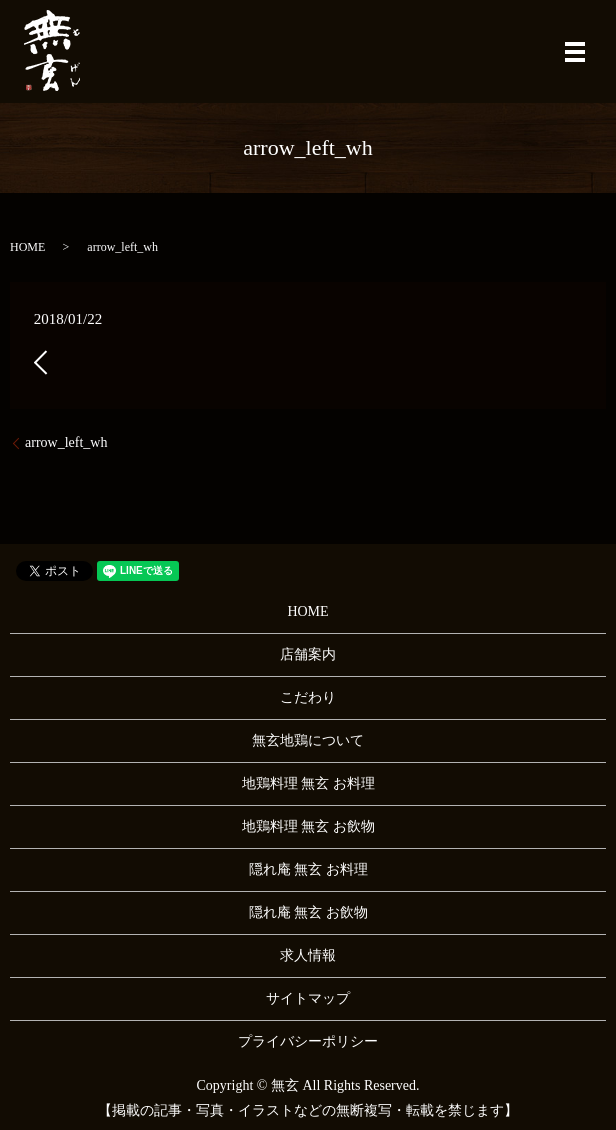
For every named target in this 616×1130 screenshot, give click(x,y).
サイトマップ (308, 998)
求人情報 (308, 955)
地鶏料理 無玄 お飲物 (308, 826)
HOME (27, 247)
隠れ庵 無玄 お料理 (308, 869)
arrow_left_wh (66, 442)
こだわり (308, 697)
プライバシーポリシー (308, 1041)
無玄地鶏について (308, 740)
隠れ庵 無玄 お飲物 (308, 912)
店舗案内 (308, 654)
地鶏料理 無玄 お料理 (308, 783)
